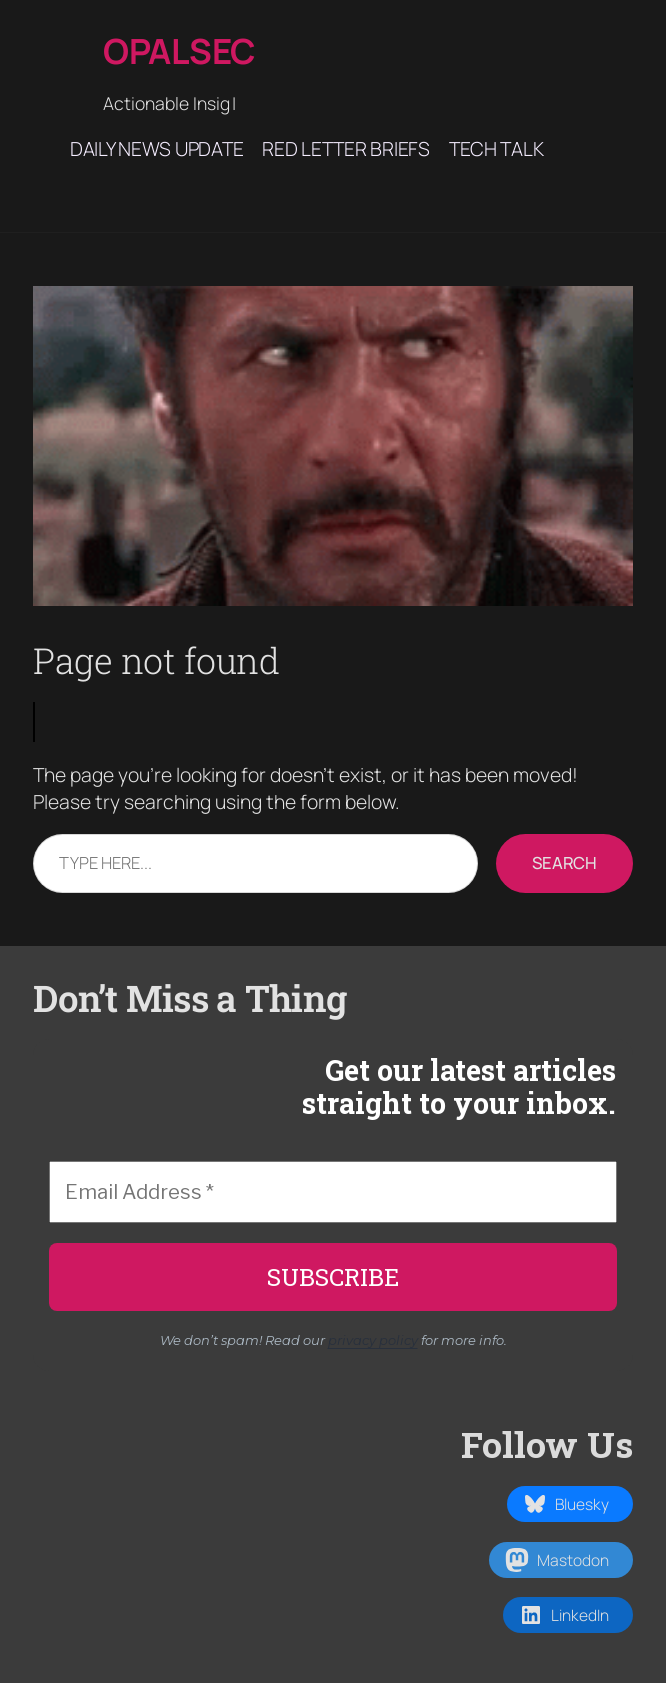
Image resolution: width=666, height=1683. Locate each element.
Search (564, 862)
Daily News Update (156, 148)
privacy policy (373, 1340)
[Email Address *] (332, 1192)
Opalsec (179, 50)
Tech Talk (496, 148)
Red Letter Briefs (345, 148)
